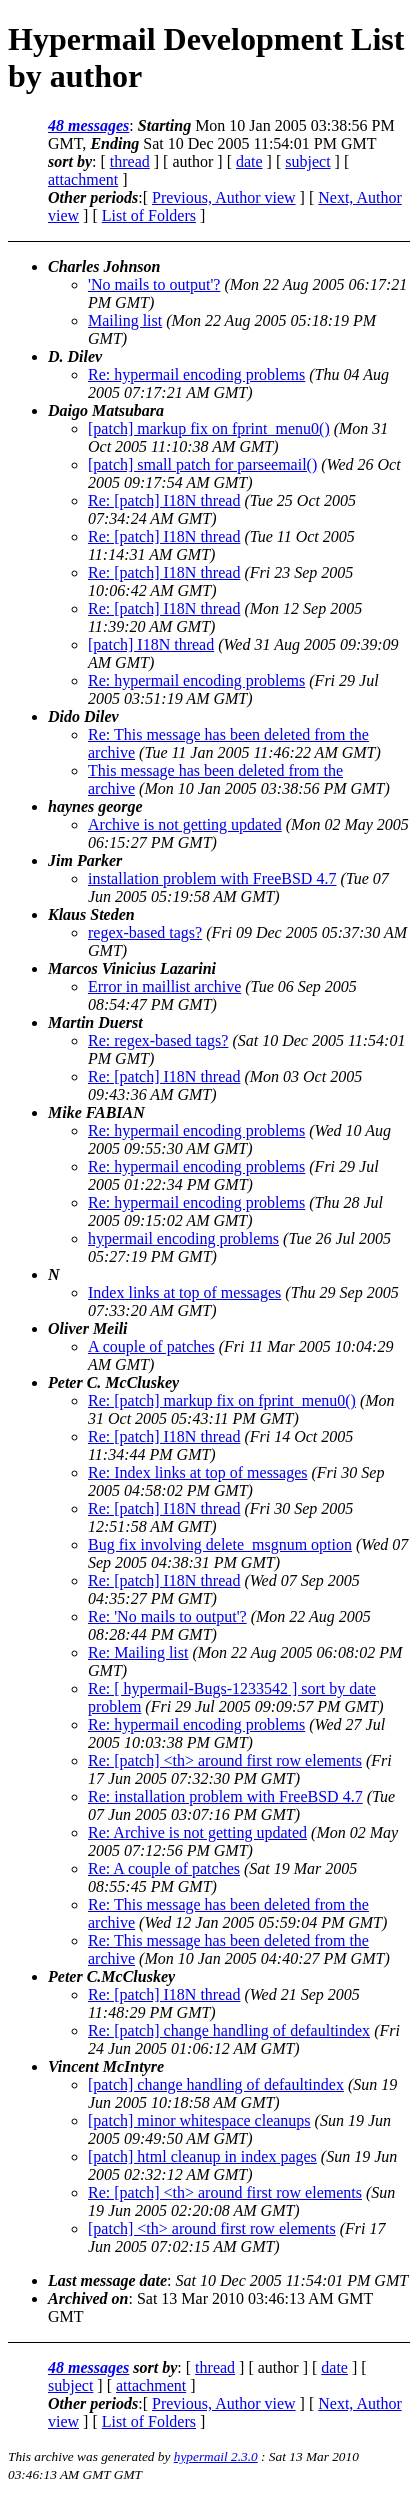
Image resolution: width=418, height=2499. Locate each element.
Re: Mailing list (138, 1652)
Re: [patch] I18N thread (164, 500)
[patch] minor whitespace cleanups (199, 2120)
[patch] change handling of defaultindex (216, 2084)
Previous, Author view (224, 197)
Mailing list (125, 320)
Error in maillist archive (164, 986)
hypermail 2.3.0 (216, 2456)
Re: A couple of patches (164, 1868)
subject (307, 161)
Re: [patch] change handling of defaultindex (229, 2030)
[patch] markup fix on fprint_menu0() (209, 428)
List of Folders (149, 215)
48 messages (88, 125)
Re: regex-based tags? (158, 1040)
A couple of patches (151, 1346)
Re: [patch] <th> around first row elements (225, 1760)
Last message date (107, 2280)
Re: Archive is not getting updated (197, 1832)
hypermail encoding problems (183, 1238)
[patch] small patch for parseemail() (202, 464)
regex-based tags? (145, 932)
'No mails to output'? (154, 284)
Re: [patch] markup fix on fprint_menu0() (222, 1400)
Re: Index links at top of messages (198, 1472)
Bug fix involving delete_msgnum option (220, 1544)
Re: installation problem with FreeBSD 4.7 (225, 1796)
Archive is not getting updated (185, 824)
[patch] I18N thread (151, 644)
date (249, 161)
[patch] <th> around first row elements (212, 2228)
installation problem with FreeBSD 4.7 (212, 878)
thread (130, 161)
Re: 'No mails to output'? (167, 1616)
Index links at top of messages (184, 1292)
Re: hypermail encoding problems (196, 374)
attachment (83, 179)
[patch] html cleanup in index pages (202, 2156)
